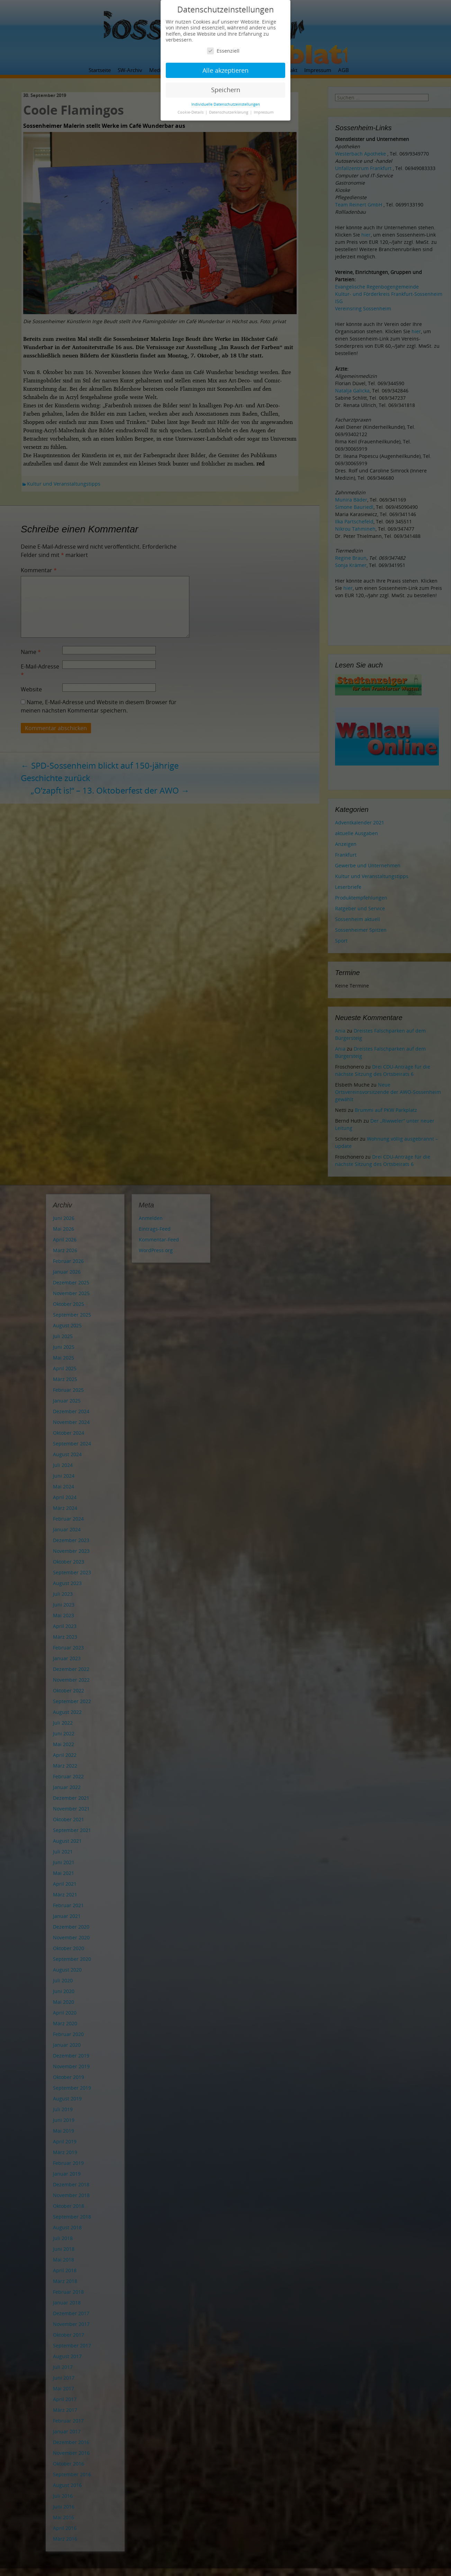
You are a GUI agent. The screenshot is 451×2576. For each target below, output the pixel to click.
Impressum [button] (263, 112)
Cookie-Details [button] (191, 112)
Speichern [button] (225, 90)
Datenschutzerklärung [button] (229, 112)
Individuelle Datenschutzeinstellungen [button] (225, 104)
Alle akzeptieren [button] (225, 70)
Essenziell (223, 50)
